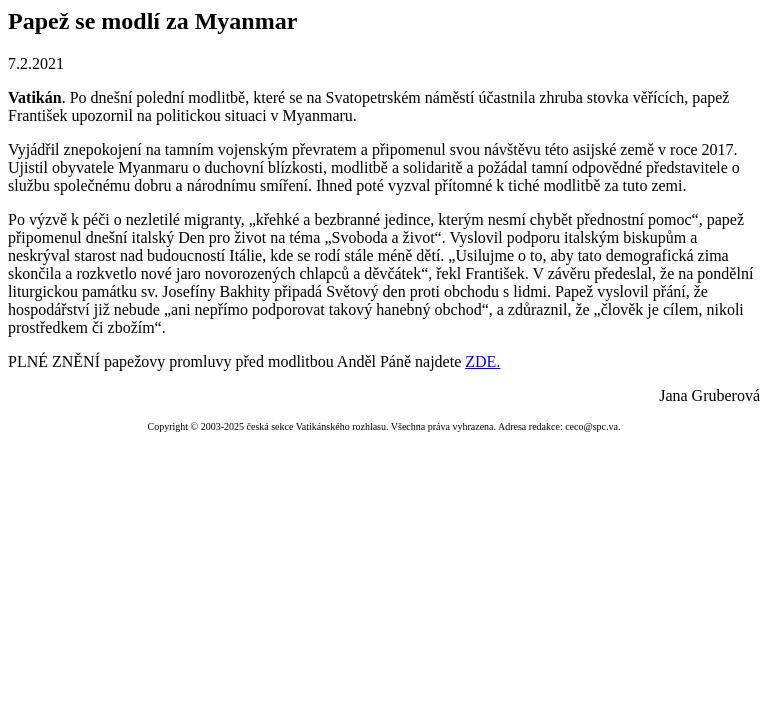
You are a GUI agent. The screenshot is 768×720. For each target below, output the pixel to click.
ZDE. (482, 361)
